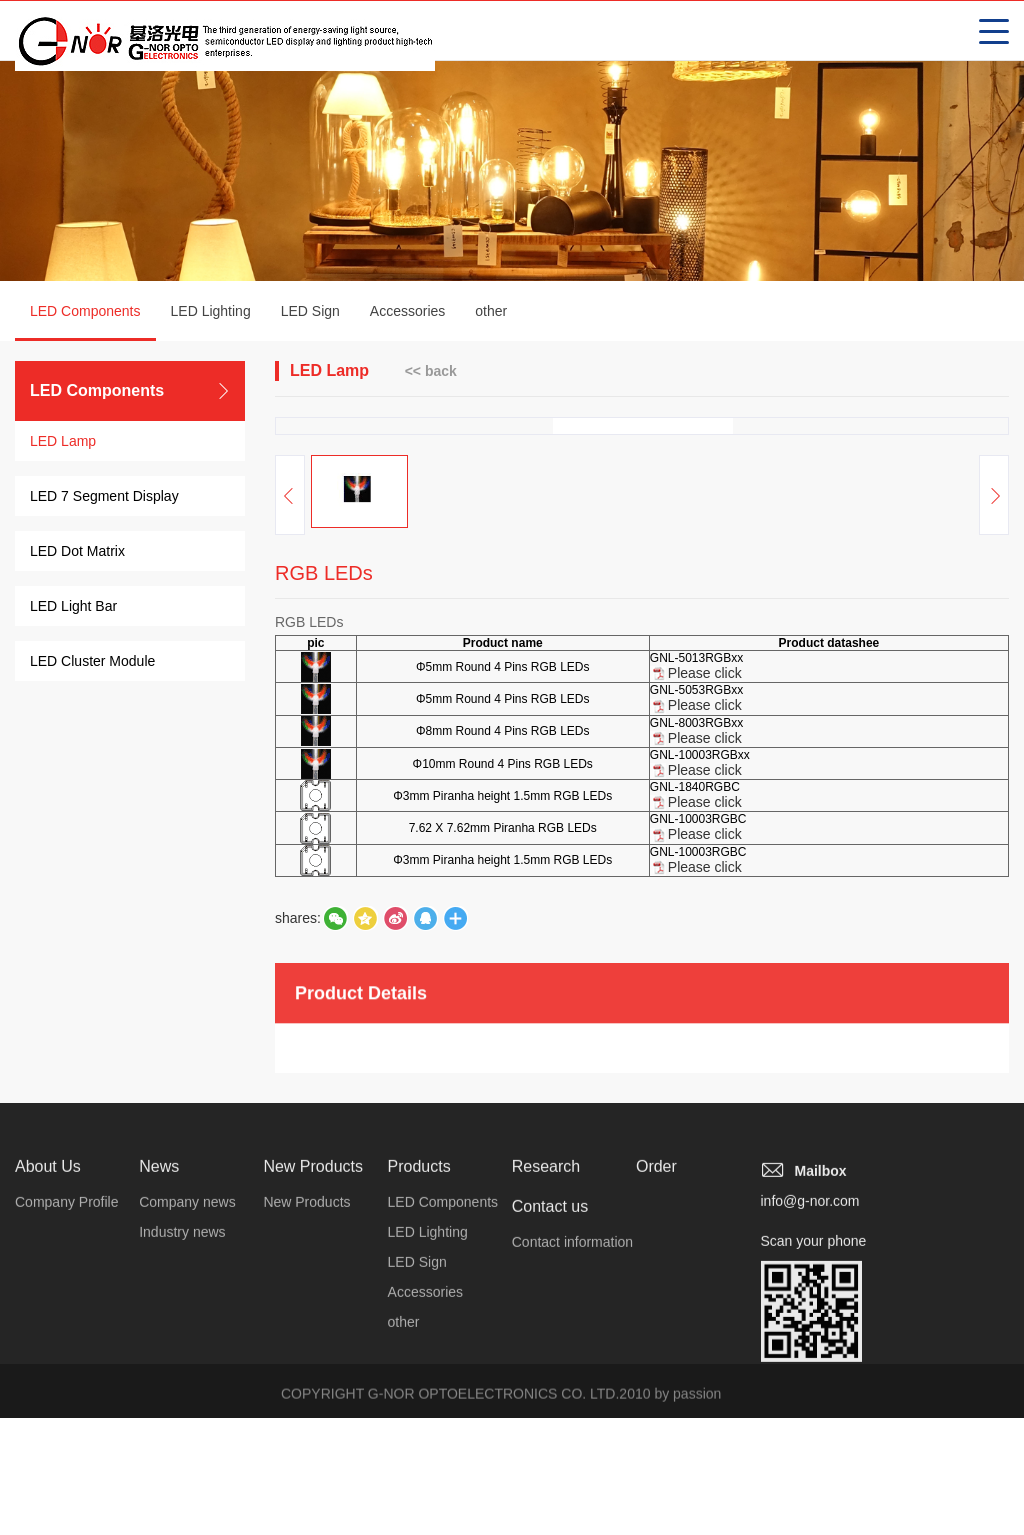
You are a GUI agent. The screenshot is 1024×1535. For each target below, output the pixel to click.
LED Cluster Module (92, 663)
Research (546, 1392)
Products (419, 1392)
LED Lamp (63, 443)
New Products (313, 1392)
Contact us (550, 1432)
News (159, 1392)
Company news (187, 1428)
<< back (431, 372)
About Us (48, 1392)
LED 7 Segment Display (104, 498)
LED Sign (310, 313)
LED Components (85, 324)
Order (656, 1392)
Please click (705, 815)
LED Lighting (211, 313)
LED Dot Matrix (77, 553)
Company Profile (67, 1428)
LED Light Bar (73, 608)
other (491, 313)
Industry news (182, 1458)
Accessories (407, 313)
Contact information (572, 1468)
